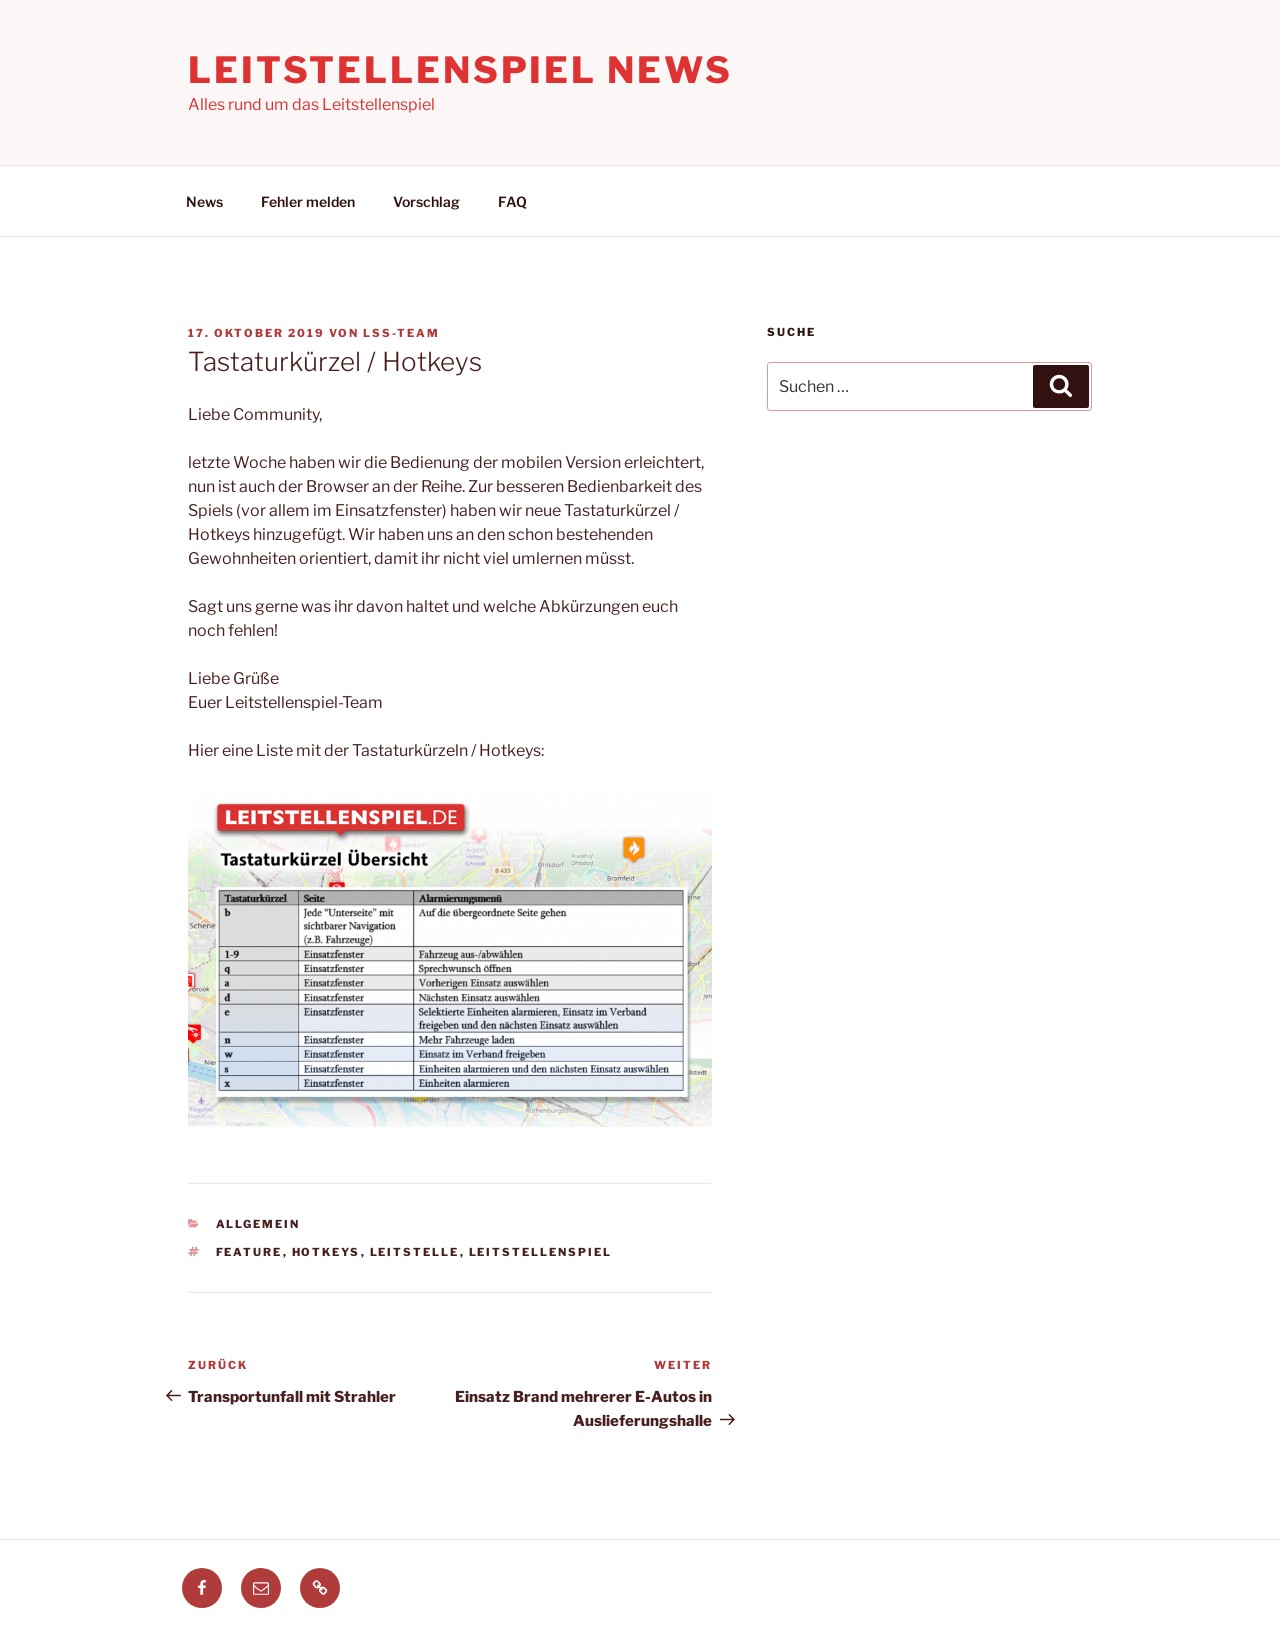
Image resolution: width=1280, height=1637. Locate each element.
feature (249, 1252)
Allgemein (258, 1224)
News (204, 201)
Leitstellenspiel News (460, 70)
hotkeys (326, 1252)
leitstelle (415, 1252)
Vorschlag (426, 201)
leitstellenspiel (541, 1252)
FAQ (512, 201)
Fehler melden (308, 201)
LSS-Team (401, 333)
